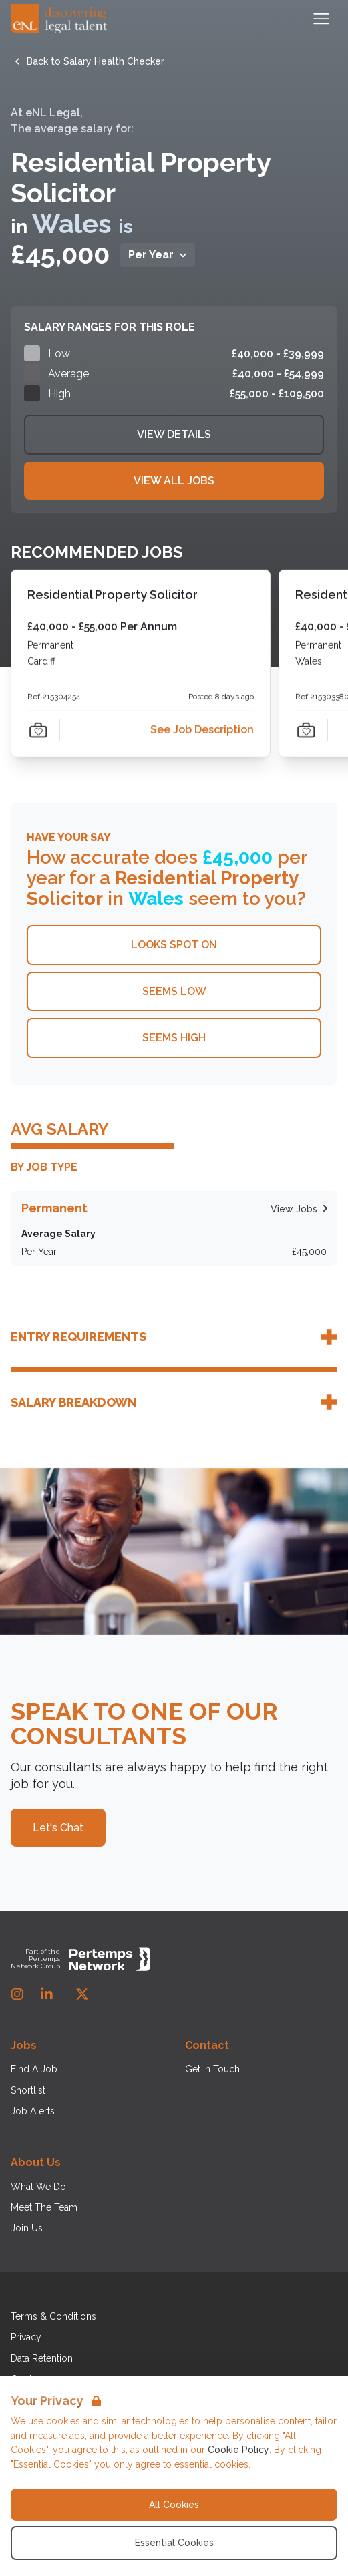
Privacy (26, 2337)
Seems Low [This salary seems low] (174, 991)
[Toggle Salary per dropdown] (157, 255)
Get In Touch (212, 2069)
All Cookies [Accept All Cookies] (174, 2504)
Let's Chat (58, 1827)
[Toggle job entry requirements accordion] (174, 1336)
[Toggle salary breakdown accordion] (174, 1402)
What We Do (38, 2186)
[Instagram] (17, 1994)
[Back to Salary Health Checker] (95, 61)
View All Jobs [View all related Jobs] (174, 480)
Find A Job (34, 2069)
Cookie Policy (238, 2449)
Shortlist (28, 2090)
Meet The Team (44, 2207)
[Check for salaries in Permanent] (174, 1228)
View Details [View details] (174, 434)
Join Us (27, 2228)
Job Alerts (33, 2111)
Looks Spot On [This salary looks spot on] (174, 944)
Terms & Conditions (53, 2316)
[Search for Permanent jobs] (294, 1208)
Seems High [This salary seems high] (174, 1037)
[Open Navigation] (321, 19)
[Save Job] (38, 729)
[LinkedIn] (47, 1994)
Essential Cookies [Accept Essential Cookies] (174, 2542)
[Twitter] (82, 1994)
